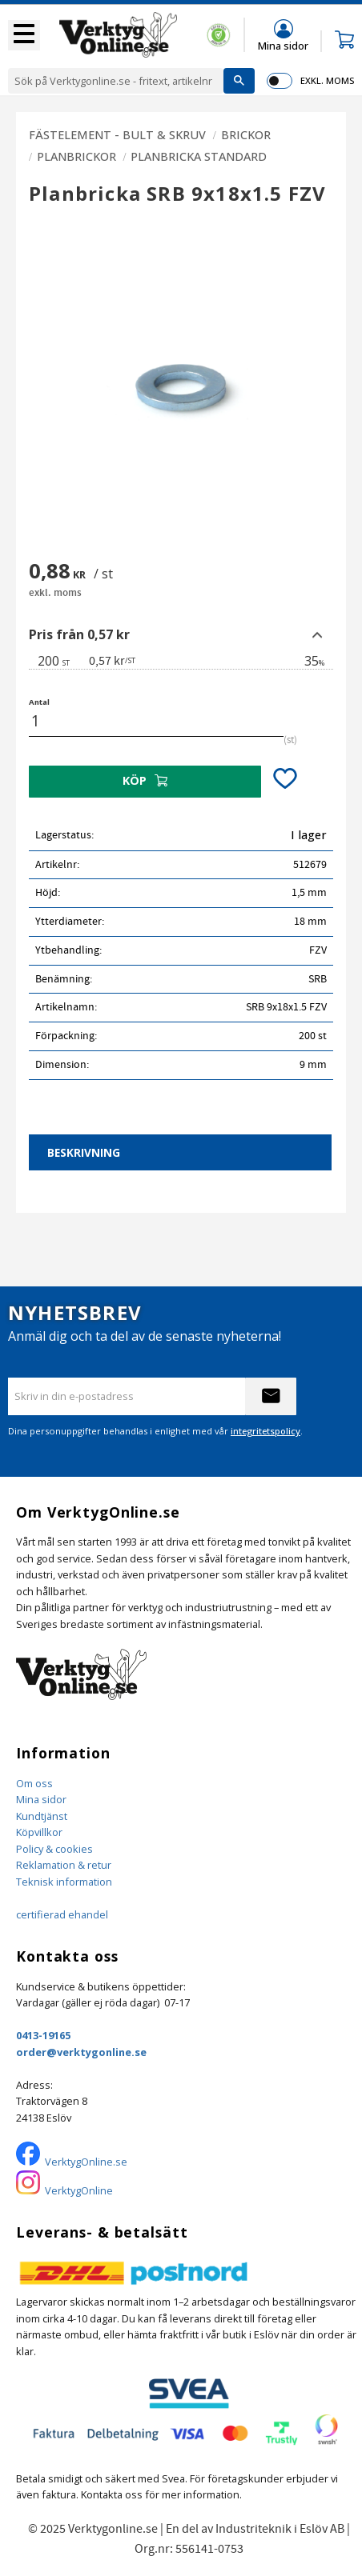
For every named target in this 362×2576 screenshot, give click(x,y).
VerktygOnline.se (86, 2161)
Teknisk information (64, 1881)
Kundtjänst (41, 1816)
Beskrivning (83, 1152)
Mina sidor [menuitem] (283, 45)
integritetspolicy (265, 1431)
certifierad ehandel (62, 1914)
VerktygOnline (79, 2190)
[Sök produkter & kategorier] (115, 81)
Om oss (34, 1783)
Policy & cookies (54, 1849)
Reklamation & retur (63, 1865)
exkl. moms (327, 80)
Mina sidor (41, 1799)
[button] (24, 35)
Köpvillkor (39, 1832)
